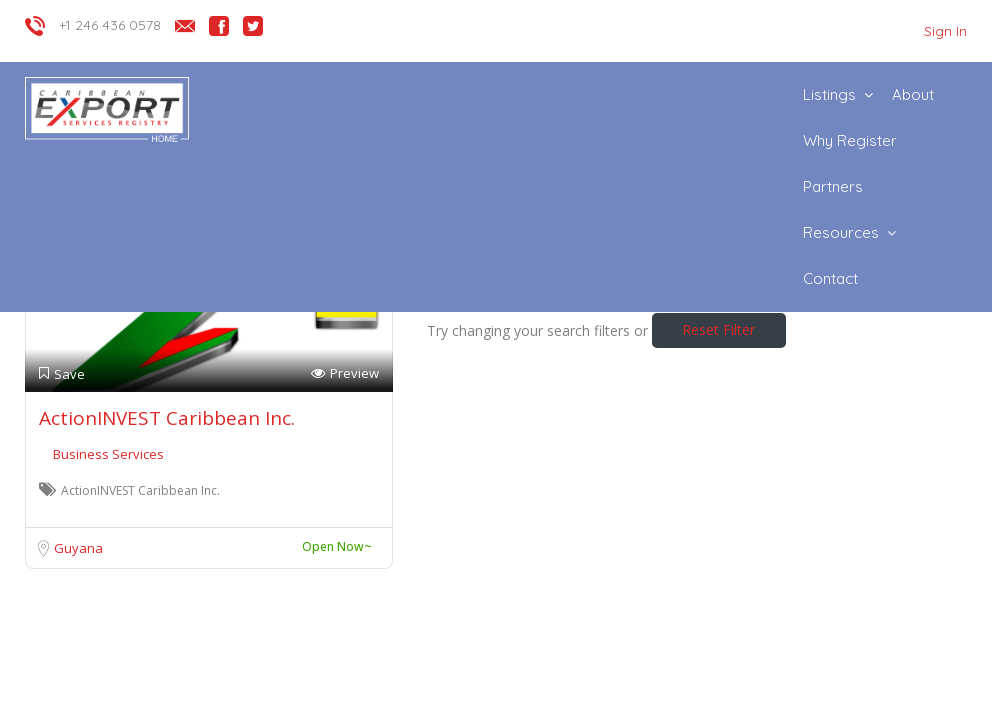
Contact (830, 278)
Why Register (850, 140)
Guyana (78, 548)
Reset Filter (718, 329)
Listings (829, 94)
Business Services (108, 454)
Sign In (945, 31)
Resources (841, 232)
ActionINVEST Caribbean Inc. (167, 418)
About (913, 94)
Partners (833, 186)
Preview (345, 373)
